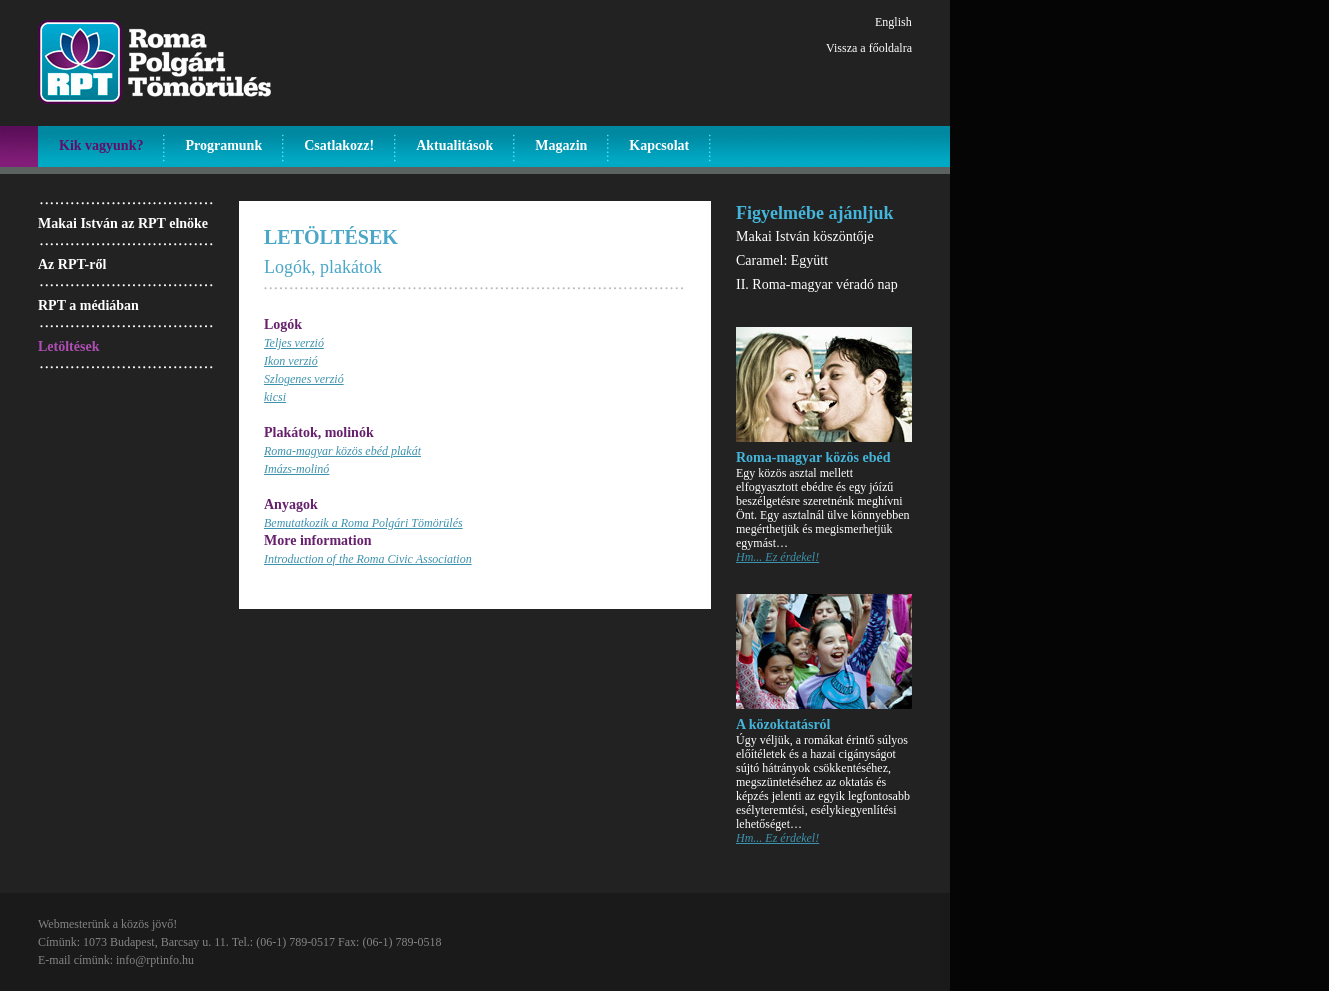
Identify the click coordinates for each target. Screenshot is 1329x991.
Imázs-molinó (296, 469)
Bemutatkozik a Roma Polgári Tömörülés (363, 523)
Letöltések (68, 346)
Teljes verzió (294, 343)
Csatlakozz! (339, 145)
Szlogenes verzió (304, 379)
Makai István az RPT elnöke (123, 223)
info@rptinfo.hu (155, 960)
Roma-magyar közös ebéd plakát (342, 451)
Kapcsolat (659, 145)
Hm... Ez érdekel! (777, 557)
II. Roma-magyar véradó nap (817, 284)
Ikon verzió (291, 361)
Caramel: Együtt (782, 260)
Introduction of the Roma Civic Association (368, 559)
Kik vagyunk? (101, 145)
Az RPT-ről (72, 264)
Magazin (561, 145)
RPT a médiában (88, 305)
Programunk (223, 145)
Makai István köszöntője (805, 236)
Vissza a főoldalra (869, 48)
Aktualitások (454, 145)
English (893, 22)
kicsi (275, 397)
